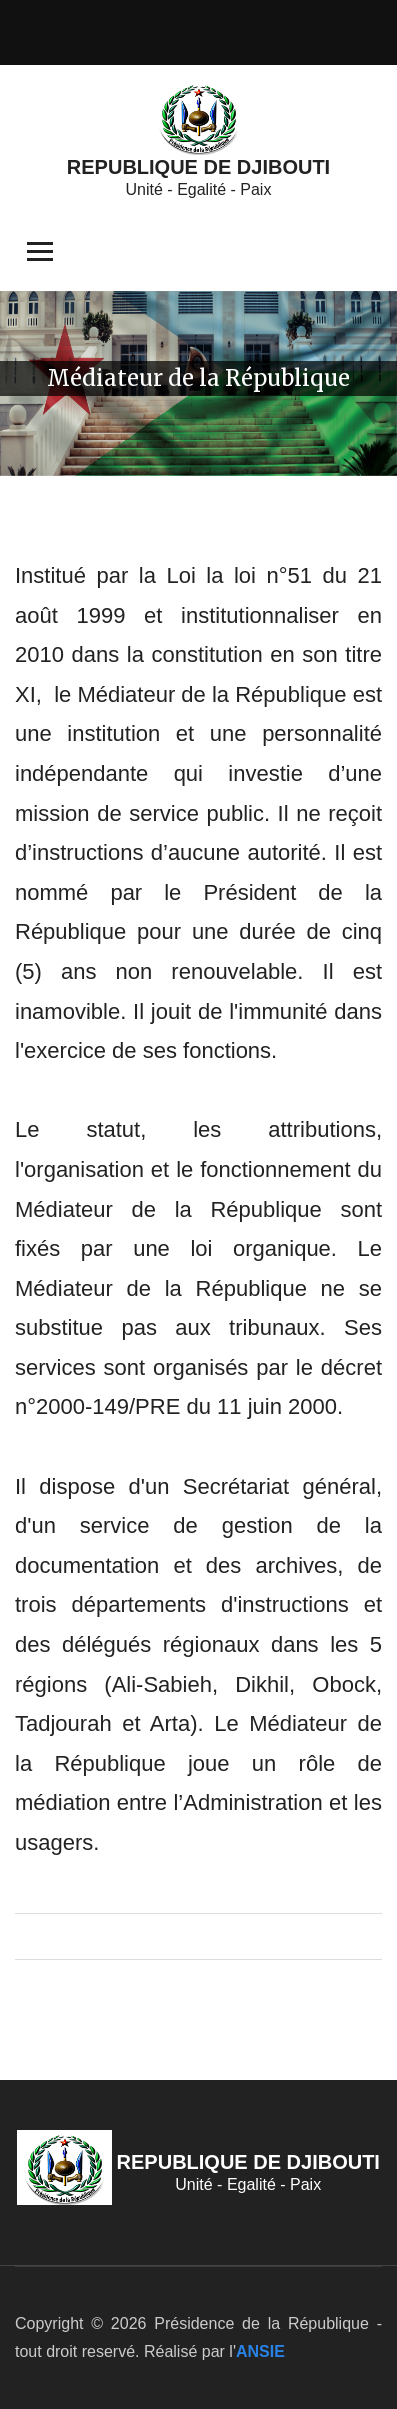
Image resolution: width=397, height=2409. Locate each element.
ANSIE (260, 2351)
